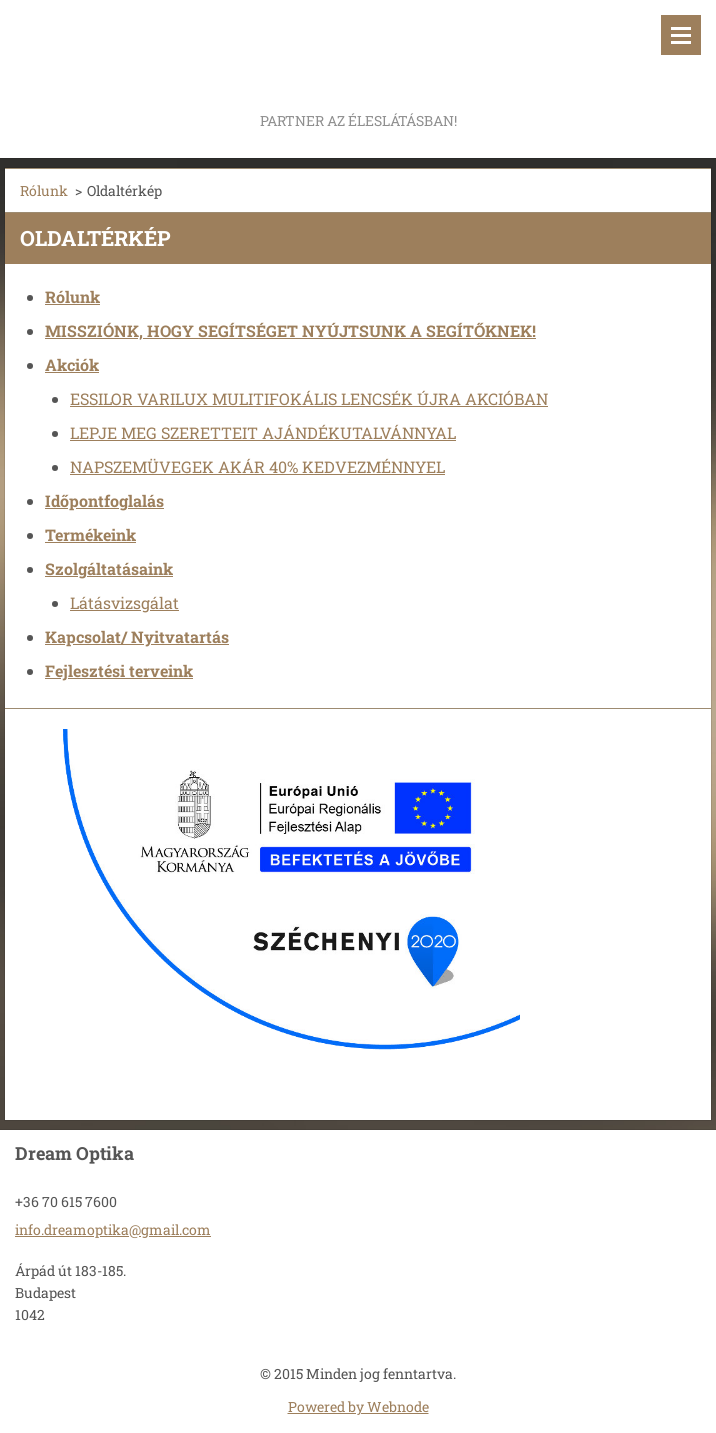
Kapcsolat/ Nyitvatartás (137, 636)
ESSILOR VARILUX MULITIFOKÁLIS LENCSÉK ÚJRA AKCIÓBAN (309, 398)
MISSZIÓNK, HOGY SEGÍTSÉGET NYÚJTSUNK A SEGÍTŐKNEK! (290, 330)
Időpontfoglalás (104, 500)
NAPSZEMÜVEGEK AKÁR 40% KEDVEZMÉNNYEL (257, 466)
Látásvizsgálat (124, 602)
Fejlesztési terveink (119, 670)
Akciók (72, 364)
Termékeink (90, 534)
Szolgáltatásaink (109, 568)
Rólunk (44, 190)
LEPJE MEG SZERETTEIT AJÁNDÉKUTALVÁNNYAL (263, 432)
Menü (681, 35)
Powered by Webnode (358, 1406)
